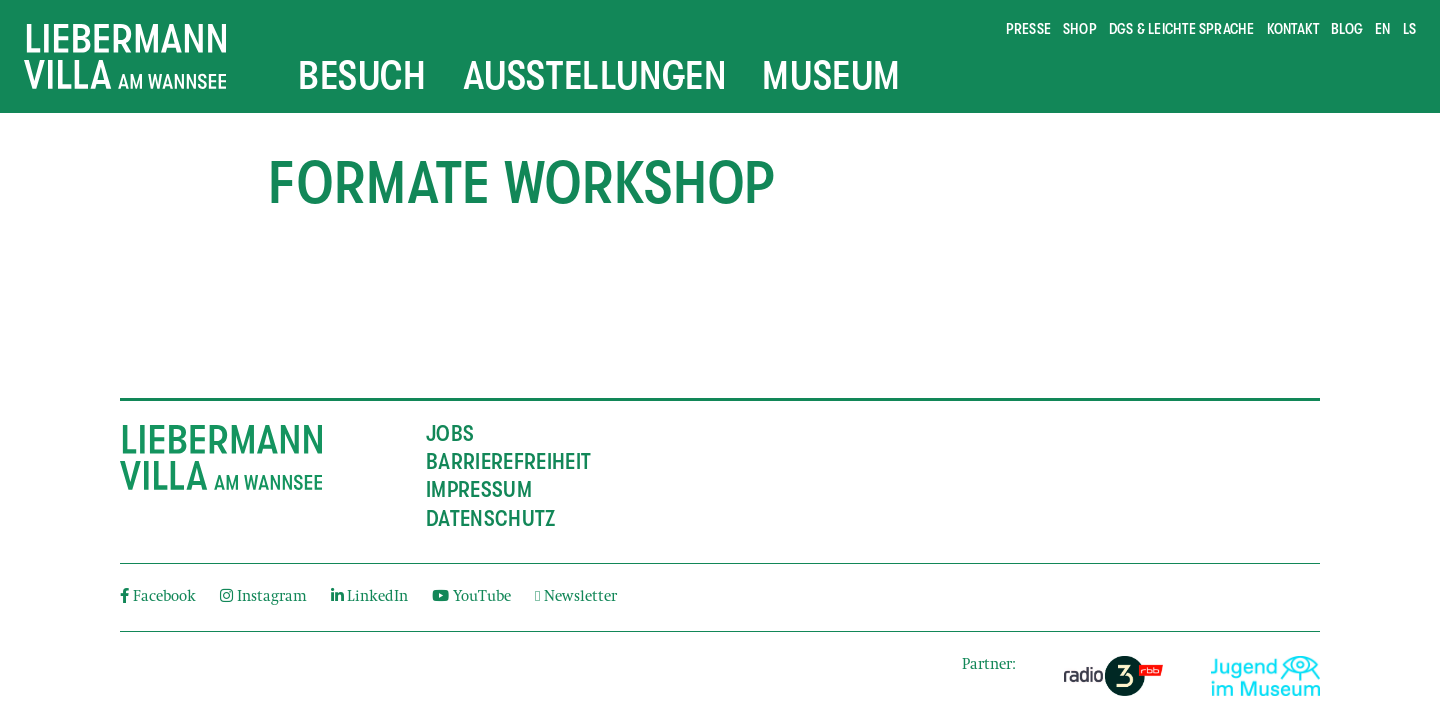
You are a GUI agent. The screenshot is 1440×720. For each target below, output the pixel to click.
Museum (831, 76)
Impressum (479, 490)
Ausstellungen (595, 76)
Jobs (450, 434)
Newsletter (576, 597)
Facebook (158, 597)
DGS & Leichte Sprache (1182, 29)
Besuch (362, 76)
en (1382, 29)
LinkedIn (370, 597)
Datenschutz (491, 519)
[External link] (1113, 676)
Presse (1028, 29)
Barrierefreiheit (508, 462)
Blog (1347, 29)
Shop (1080, 29)
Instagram (263, 597)
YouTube (471, 597)
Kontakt (1293, 29)
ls (1409, 29)
